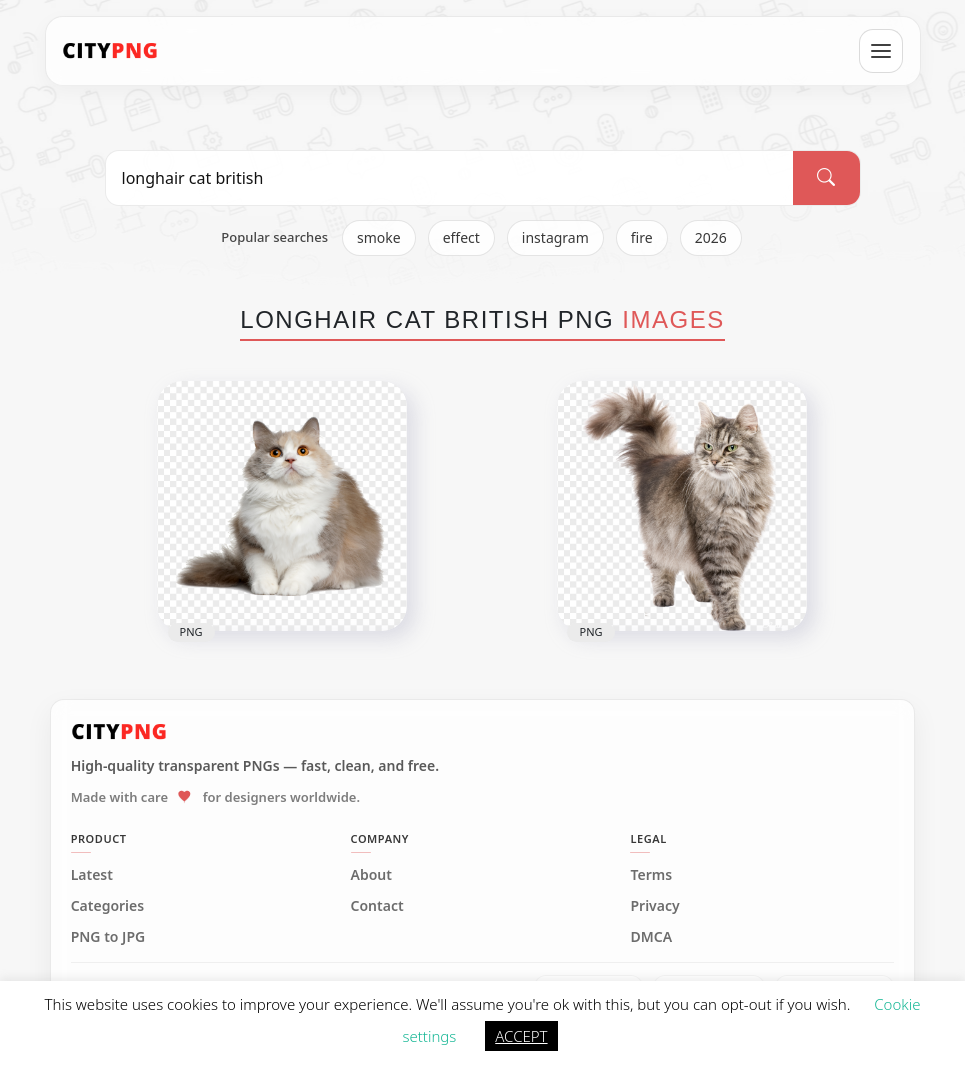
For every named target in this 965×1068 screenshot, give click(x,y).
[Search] (826, 178)
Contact (377, 906)
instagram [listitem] (555, 237)
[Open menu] (881, 51)
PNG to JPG (108, 937)
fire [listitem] (642, 237)
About (371, 875)
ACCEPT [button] (521, 1036)
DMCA (651, 937)
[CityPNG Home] (111, 51)
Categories (108, 906)
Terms (651, 875)
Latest (92, 875)
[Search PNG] (450, 178)
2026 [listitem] (711, 237)
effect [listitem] (461, 237)
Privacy (654, 906)
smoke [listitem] (379, 237)
